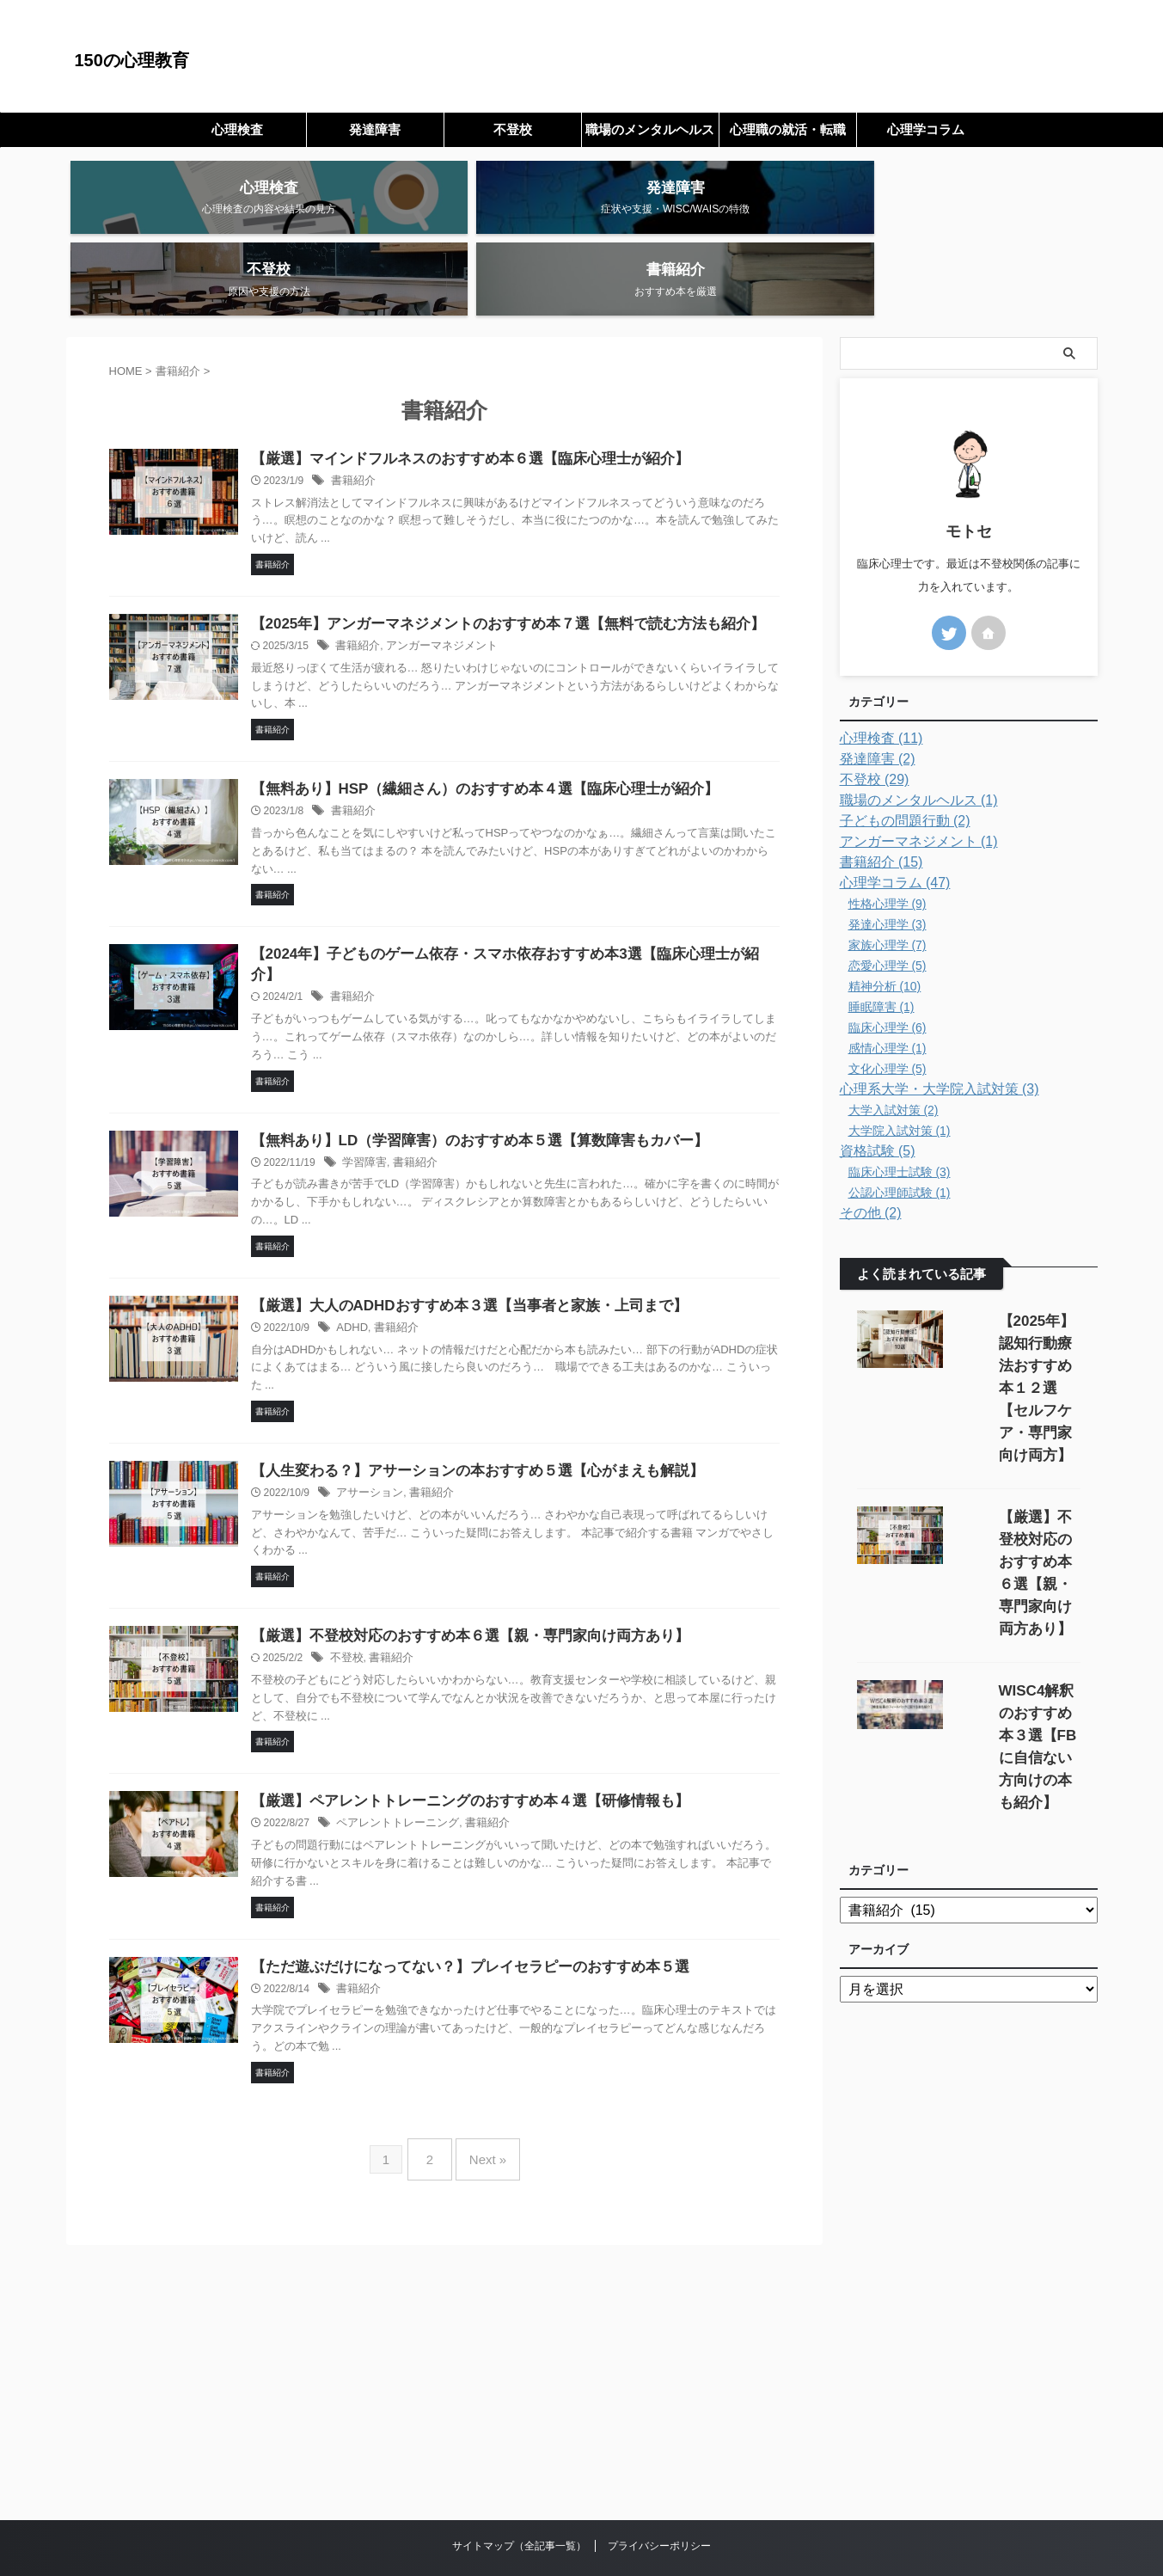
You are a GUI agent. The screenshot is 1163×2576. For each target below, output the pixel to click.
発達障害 (375, 129)
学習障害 (405, 1102)
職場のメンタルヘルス (649, 129)
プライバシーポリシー (659, 2478)
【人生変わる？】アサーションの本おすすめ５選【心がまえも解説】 (507, 1412)
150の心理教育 (132, 60)
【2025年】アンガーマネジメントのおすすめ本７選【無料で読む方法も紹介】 (536, 556)
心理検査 (237, 129)
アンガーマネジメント (477, 579)
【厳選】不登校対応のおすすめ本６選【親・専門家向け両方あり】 (500, 1579)
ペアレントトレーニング (436, 1769)
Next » (483, 2098)
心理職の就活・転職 (788, 129)
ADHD (393, 1268)
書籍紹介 (394, 414)
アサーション (410, 1435)
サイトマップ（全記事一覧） (519, 2478)
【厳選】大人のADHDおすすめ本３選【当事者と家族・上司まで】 (499, 1245)
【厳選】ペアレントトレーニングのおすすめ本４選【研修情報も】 (500, 1746)
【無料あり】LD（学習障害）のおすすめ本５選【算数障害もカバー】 (509, 1079)
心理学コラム (925, 129)
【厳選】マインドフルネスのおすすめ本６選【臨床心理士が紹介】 (500, 390)
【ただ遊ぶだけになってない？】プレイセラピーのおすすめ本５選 (500, 1912)
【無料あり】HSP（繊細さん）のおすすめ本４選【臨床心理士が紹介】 (514, 723)
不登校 (512, 129)
